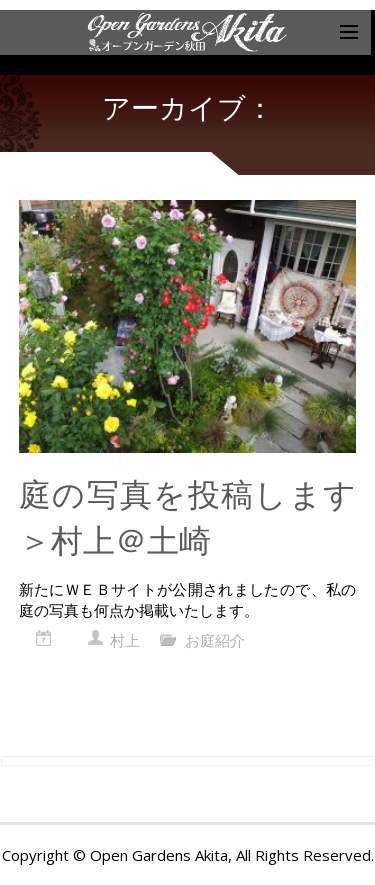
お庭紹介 (215, 640)
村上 (125, 640)
